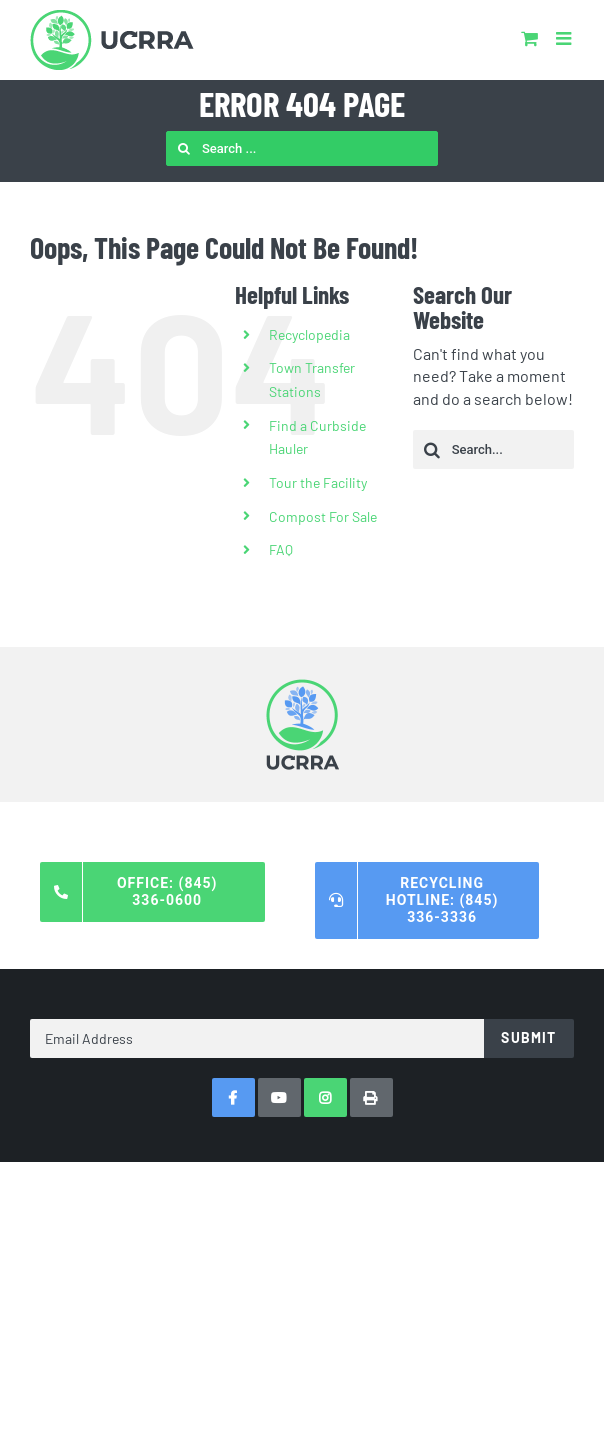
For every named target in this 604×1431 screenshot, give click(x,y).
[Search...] (493, 449)
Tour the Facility (318, 482)
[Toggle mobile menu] (565, 38)
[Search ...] (302, 148)
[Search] (183, 148)
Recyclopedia (309, 334)
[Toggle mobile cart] (529, 38)
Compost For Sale (323, 516)
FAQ (281, 549)
